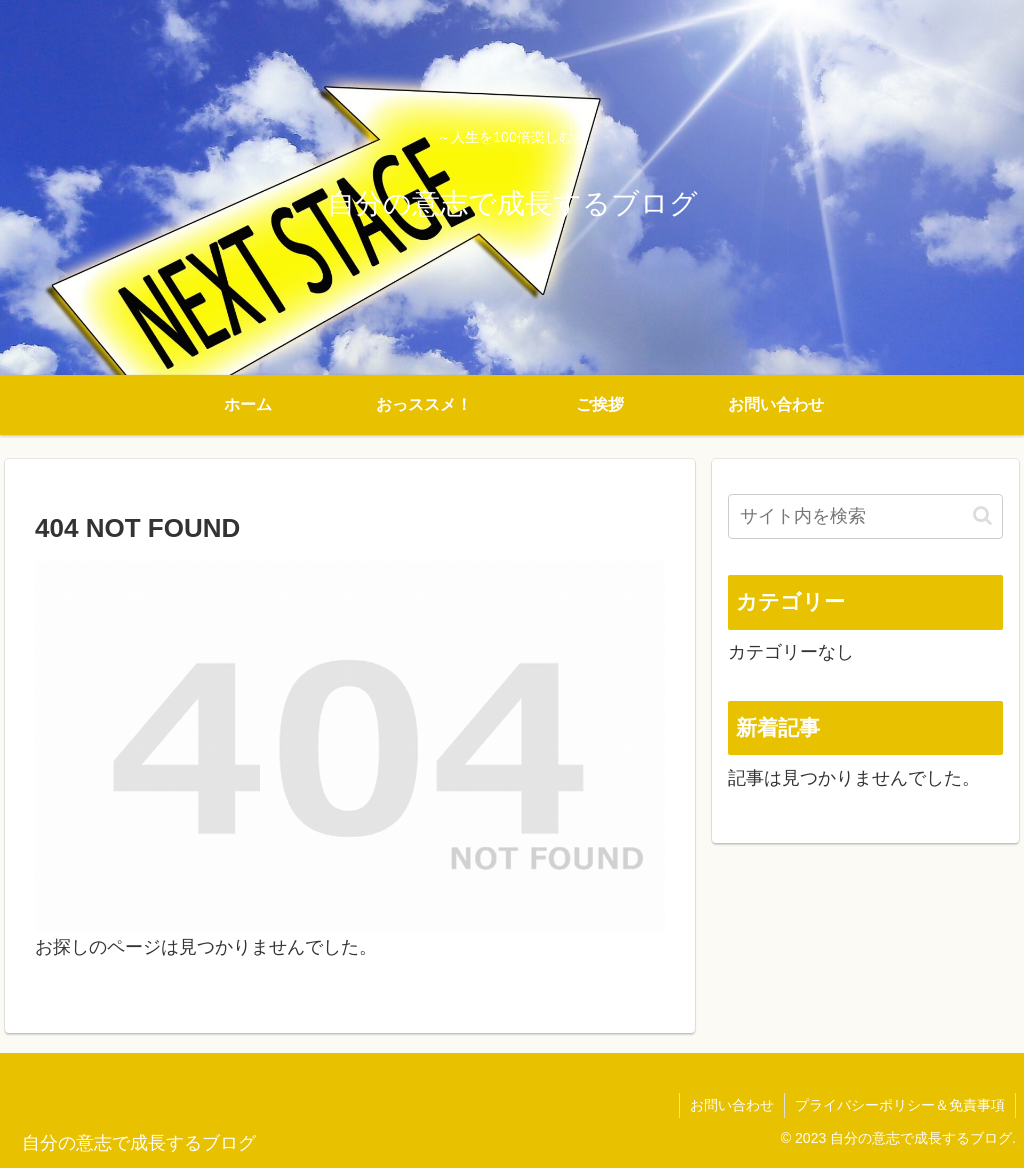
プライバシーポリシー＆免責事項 (900, 1105)
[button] (982, 515)
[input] (865, 516)
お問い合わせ (732, 1105)
